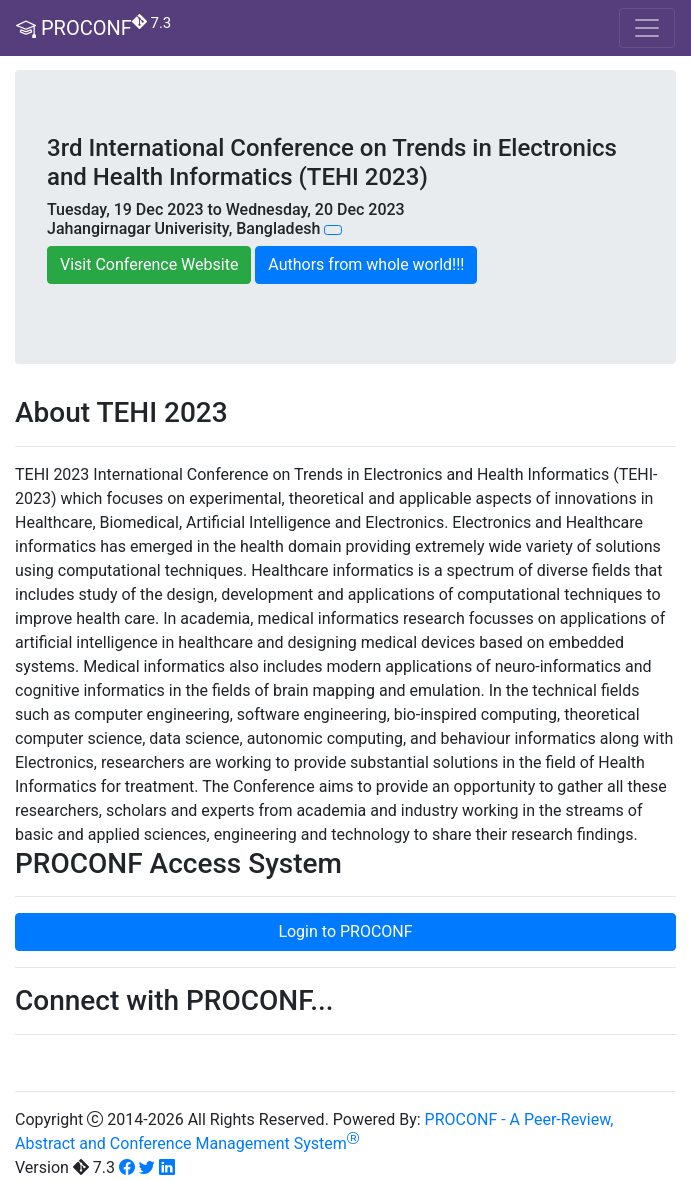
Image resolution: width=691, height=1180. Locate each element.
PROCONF (93, 27)
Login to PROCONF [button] (345, 931)
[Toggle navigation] (647, 28)
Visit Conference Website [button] (149, 264)
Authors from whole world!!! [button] (366, 264)
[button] (333, 230)
